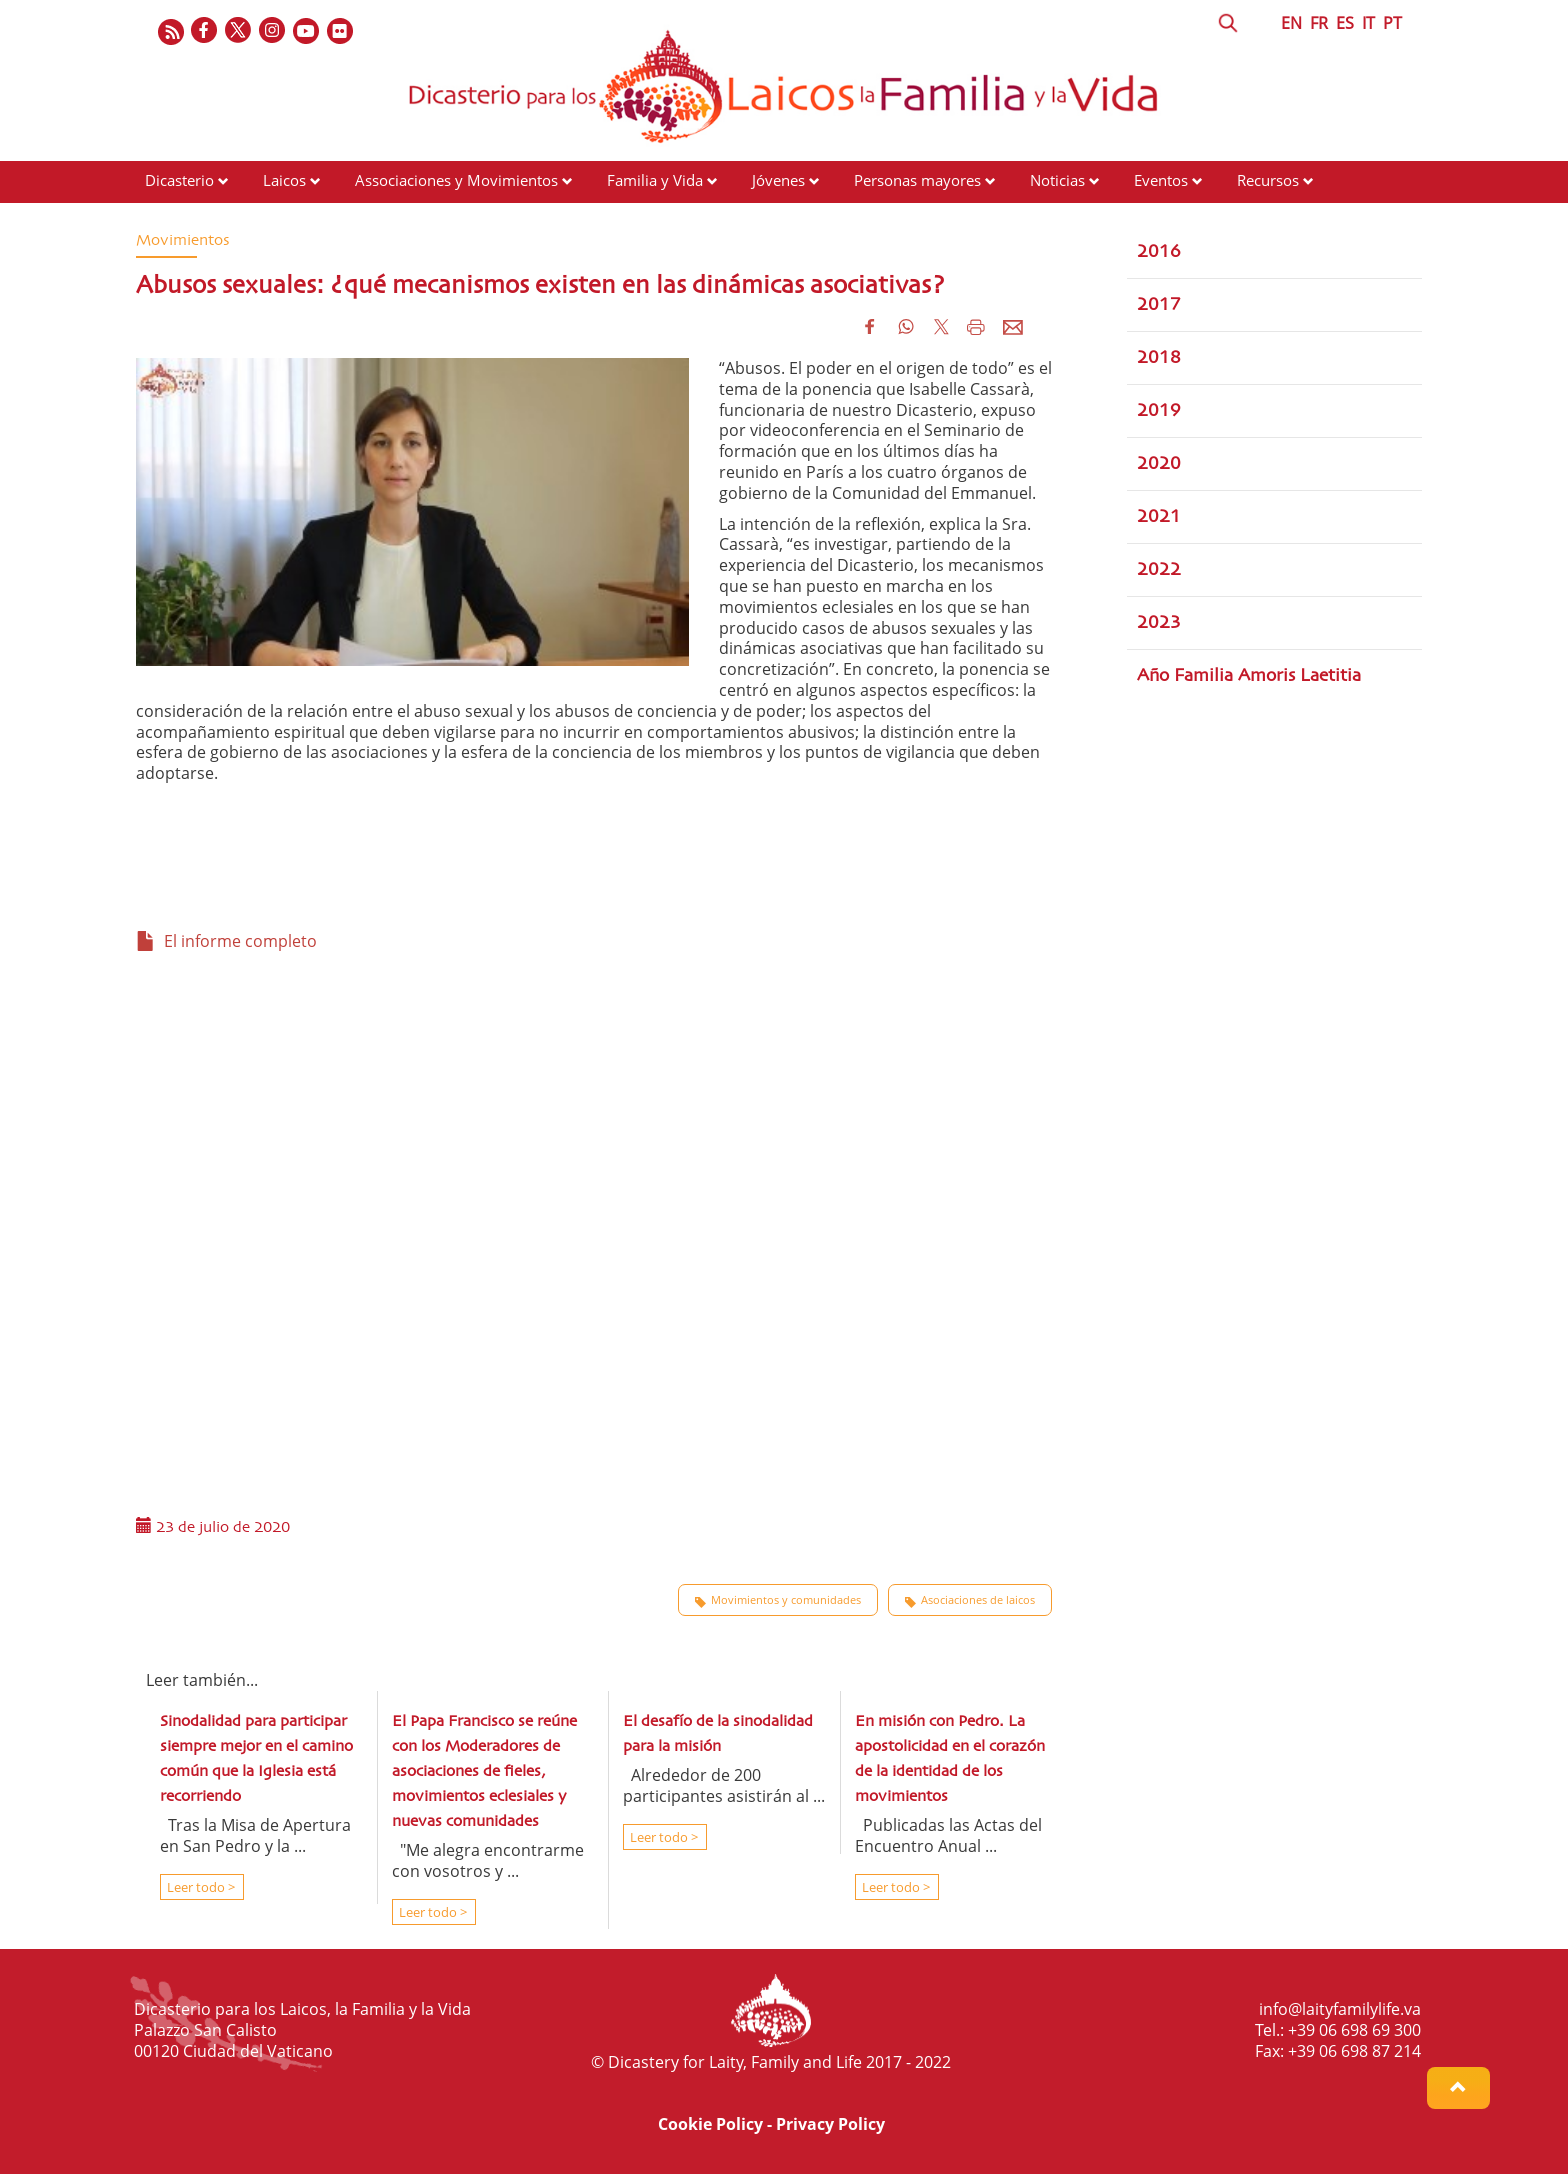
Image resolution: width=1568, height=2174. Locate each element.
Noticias (1057, 180)
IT (1368, 23)
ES (1345, 23)
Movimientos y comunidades (778, 1600)
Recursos (1268, 180)
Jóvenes (778, 180)
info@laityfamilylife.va (1340, 2009)
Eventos (1161, 180)
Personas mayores (917, 180)
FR (1319, 23)
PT (1392, 23)
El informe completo (226, 941)
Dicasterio (179, 180)
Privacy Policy (830, 2124)
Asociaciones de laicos (970, 1600)
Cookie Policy (710, 2124)
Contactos (179, 218)
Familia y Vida (655, 180)
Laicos (284, 180)
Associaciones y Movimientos (456, 180)
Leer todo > (199, 1887)
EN (1291, 23)
